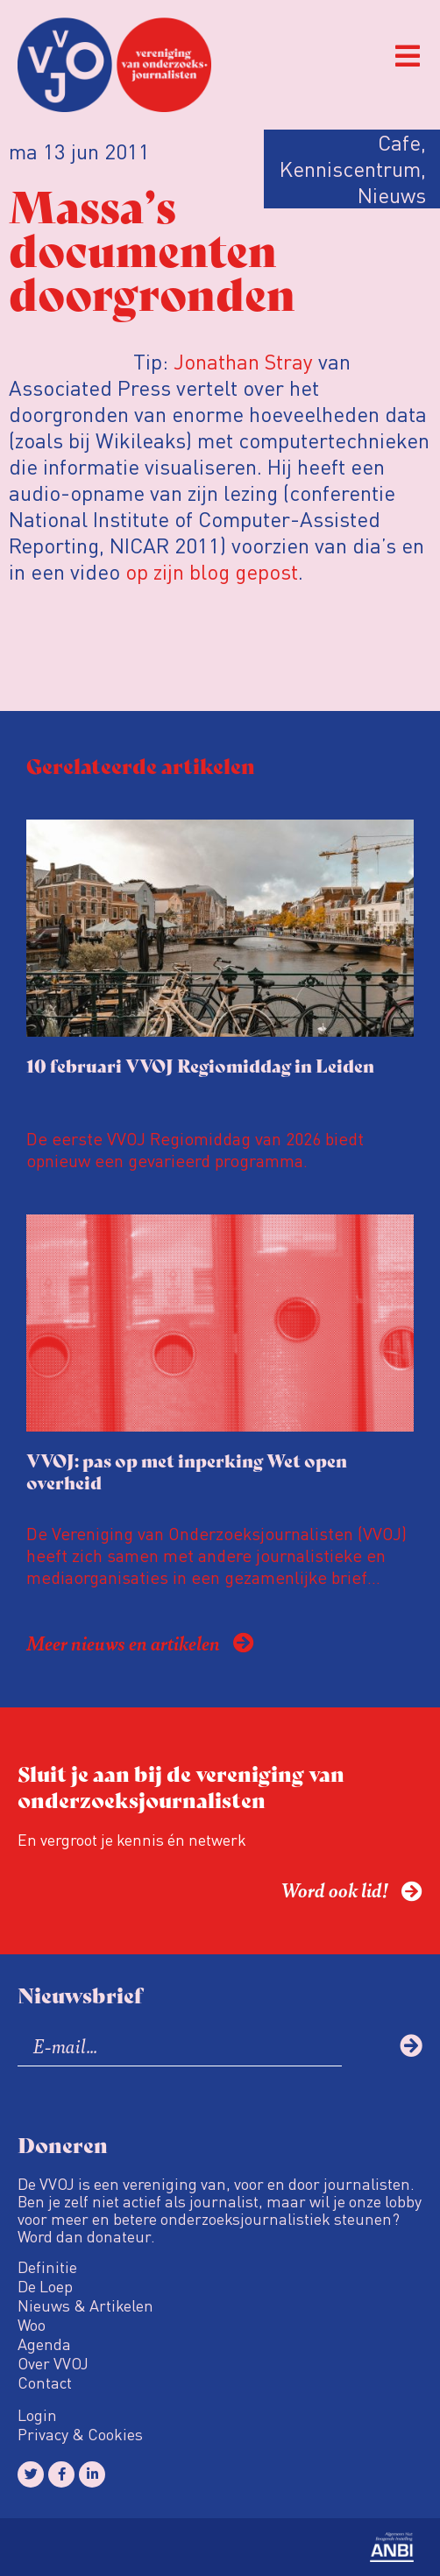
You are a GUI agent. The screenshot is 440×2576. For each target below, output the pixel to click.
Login (37, 2415)
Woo (32, 2324)
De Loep (45, 2286)
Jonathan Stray (243, 361)
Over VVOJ (53, 2363)
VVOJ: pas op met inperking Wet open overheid (186, 1471)
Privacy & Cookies (80, 2434)
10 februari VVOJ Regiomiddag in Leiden (200, 1065)
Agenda (44, 2344)
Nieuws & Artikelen (85, 2305)
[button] (407, 55)
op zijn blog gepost (211, 571)
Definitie (47, 2267)
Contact (45, 2382)
